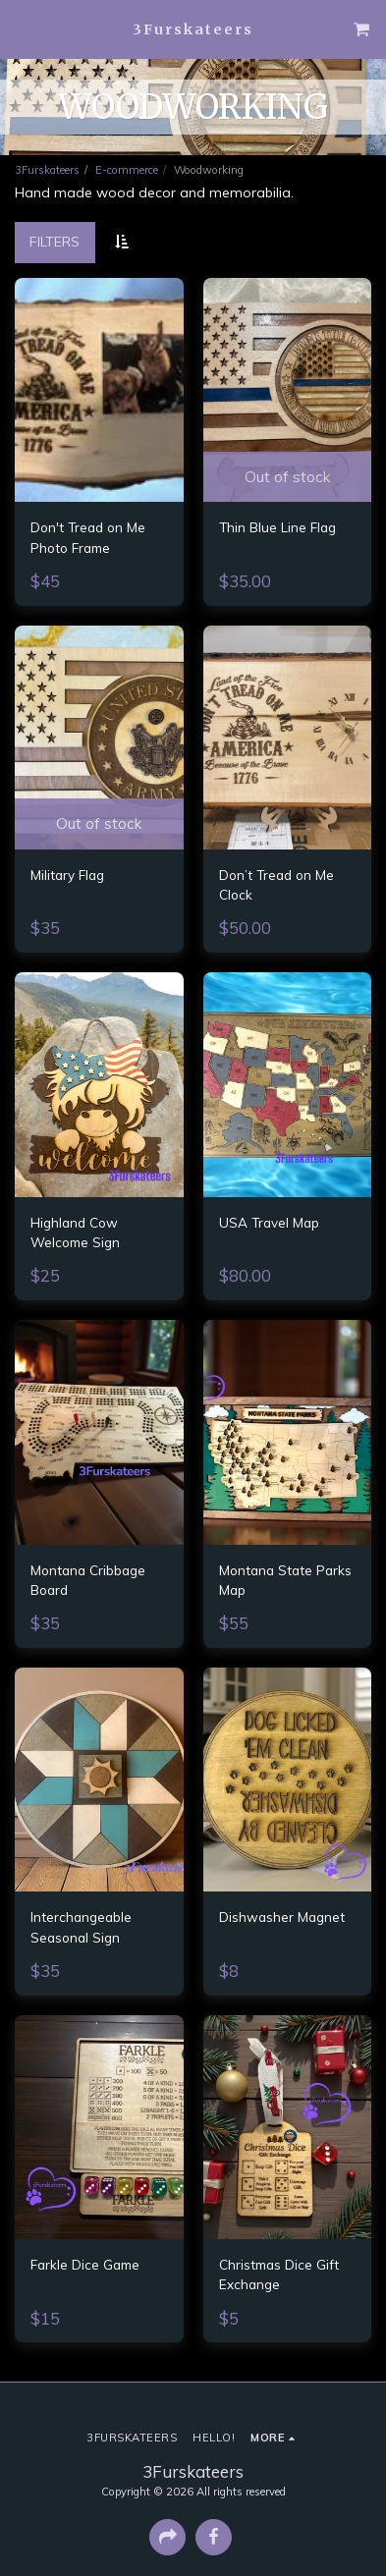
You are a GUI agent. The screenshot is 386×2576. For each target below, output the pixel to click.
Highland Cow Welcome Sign (75, 1232)
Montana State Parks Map (285, 1580)
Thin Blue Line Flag (277, 527)
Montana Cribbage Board (87, 1580)
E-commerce (126, 170)
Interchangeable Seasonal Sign (81, 1926)
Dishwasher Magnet (282, 1916)
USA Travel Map (269, 1222)
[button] (21, 28)
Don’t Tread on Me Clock (276, 884)
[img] (99, 390)
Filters (54, 241)
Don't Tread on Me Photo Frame (87, 537)
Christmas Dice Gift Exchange (279, 2274)
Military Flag (67, 874)
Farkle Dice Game (84, 2264)
